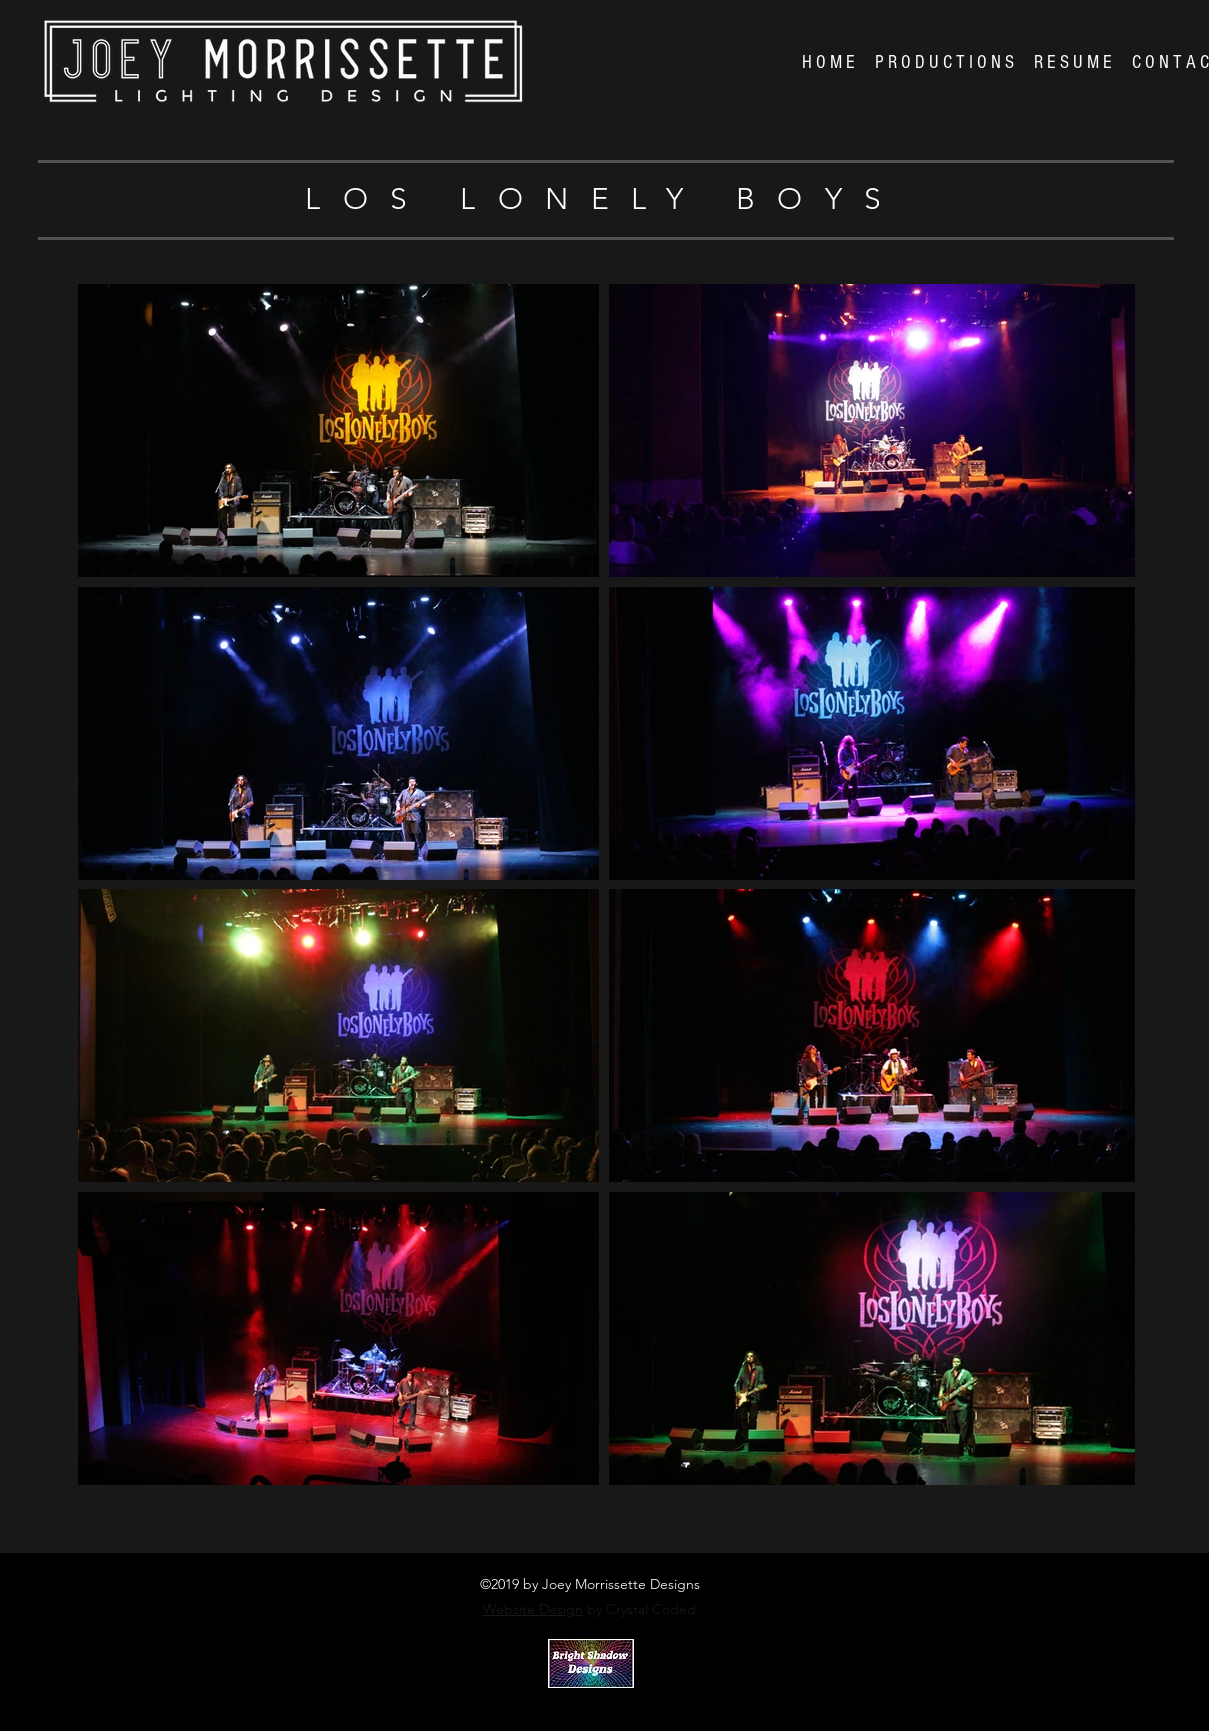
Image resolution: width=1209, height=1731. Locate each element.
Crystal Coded (582, 1703)
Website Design (533, 1609)
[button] (944, 63)
